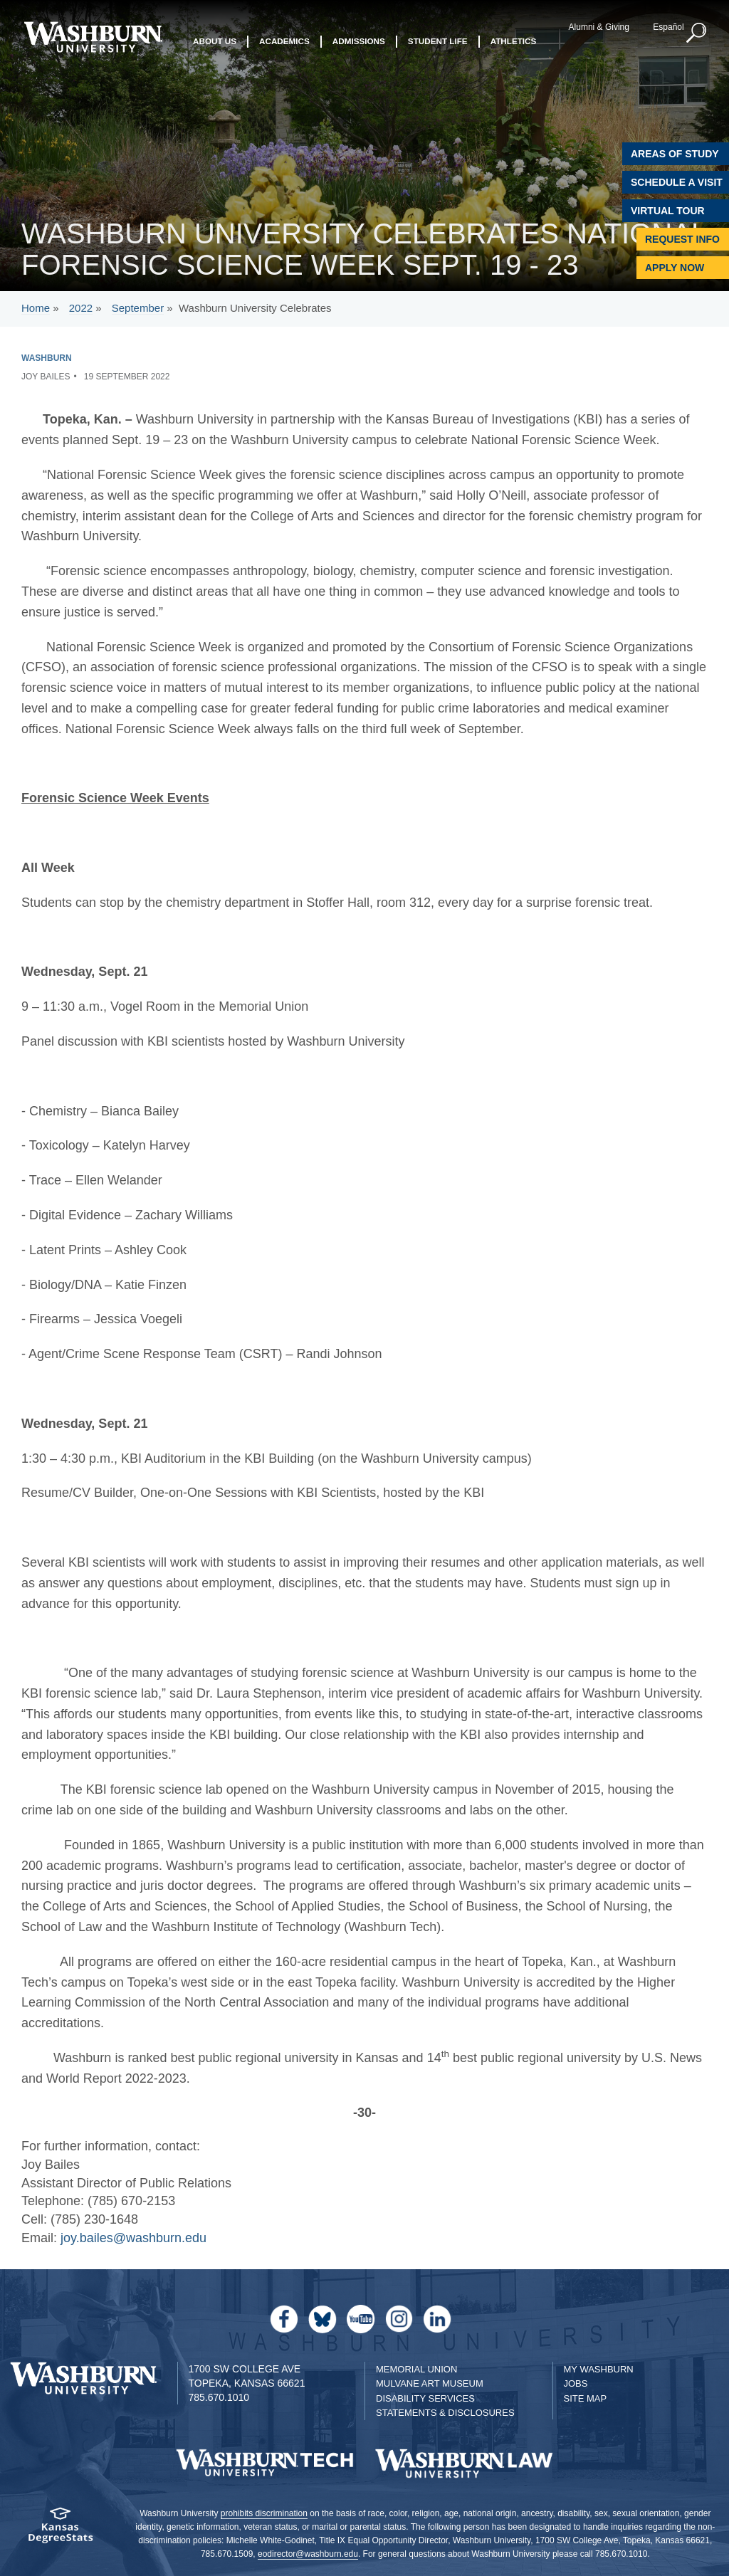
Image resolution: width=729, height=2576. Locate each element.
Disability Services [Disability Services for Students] (425, 2398)
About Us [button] (214, 41)
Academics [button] (284, 41)
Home (35, 308)
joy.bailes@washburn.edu (133, 2238)
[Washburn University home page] (93, 37)
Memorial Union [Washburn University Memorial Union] (416, 2369)
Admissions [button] (358, 41)
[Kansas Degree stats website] (61, 2530)
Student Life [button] (438, 41)
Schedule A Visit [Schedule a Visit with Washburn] (677, 182)
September (138, 308)
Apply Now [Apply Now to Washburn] (674, 267)
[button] (697, 33)
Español (668, 27)
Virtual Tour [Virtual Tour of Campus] (668, 210)
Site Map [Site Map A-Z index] (585, 2398)
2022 (81, 308)
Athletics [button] (514, 41)
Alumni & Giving (599, 27)
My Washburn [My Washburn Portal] (599, 2369)
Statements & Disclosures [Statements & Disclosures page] (445, 2412)
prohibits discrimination (264, 2513)
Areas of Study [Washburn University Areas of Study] (675, 153)
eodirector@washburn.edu (308, 2554)
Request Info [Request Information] (682, 239)
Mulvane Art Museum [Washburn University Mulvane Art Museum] (429, 2383)
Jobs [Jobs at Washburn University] (576, 2383)
